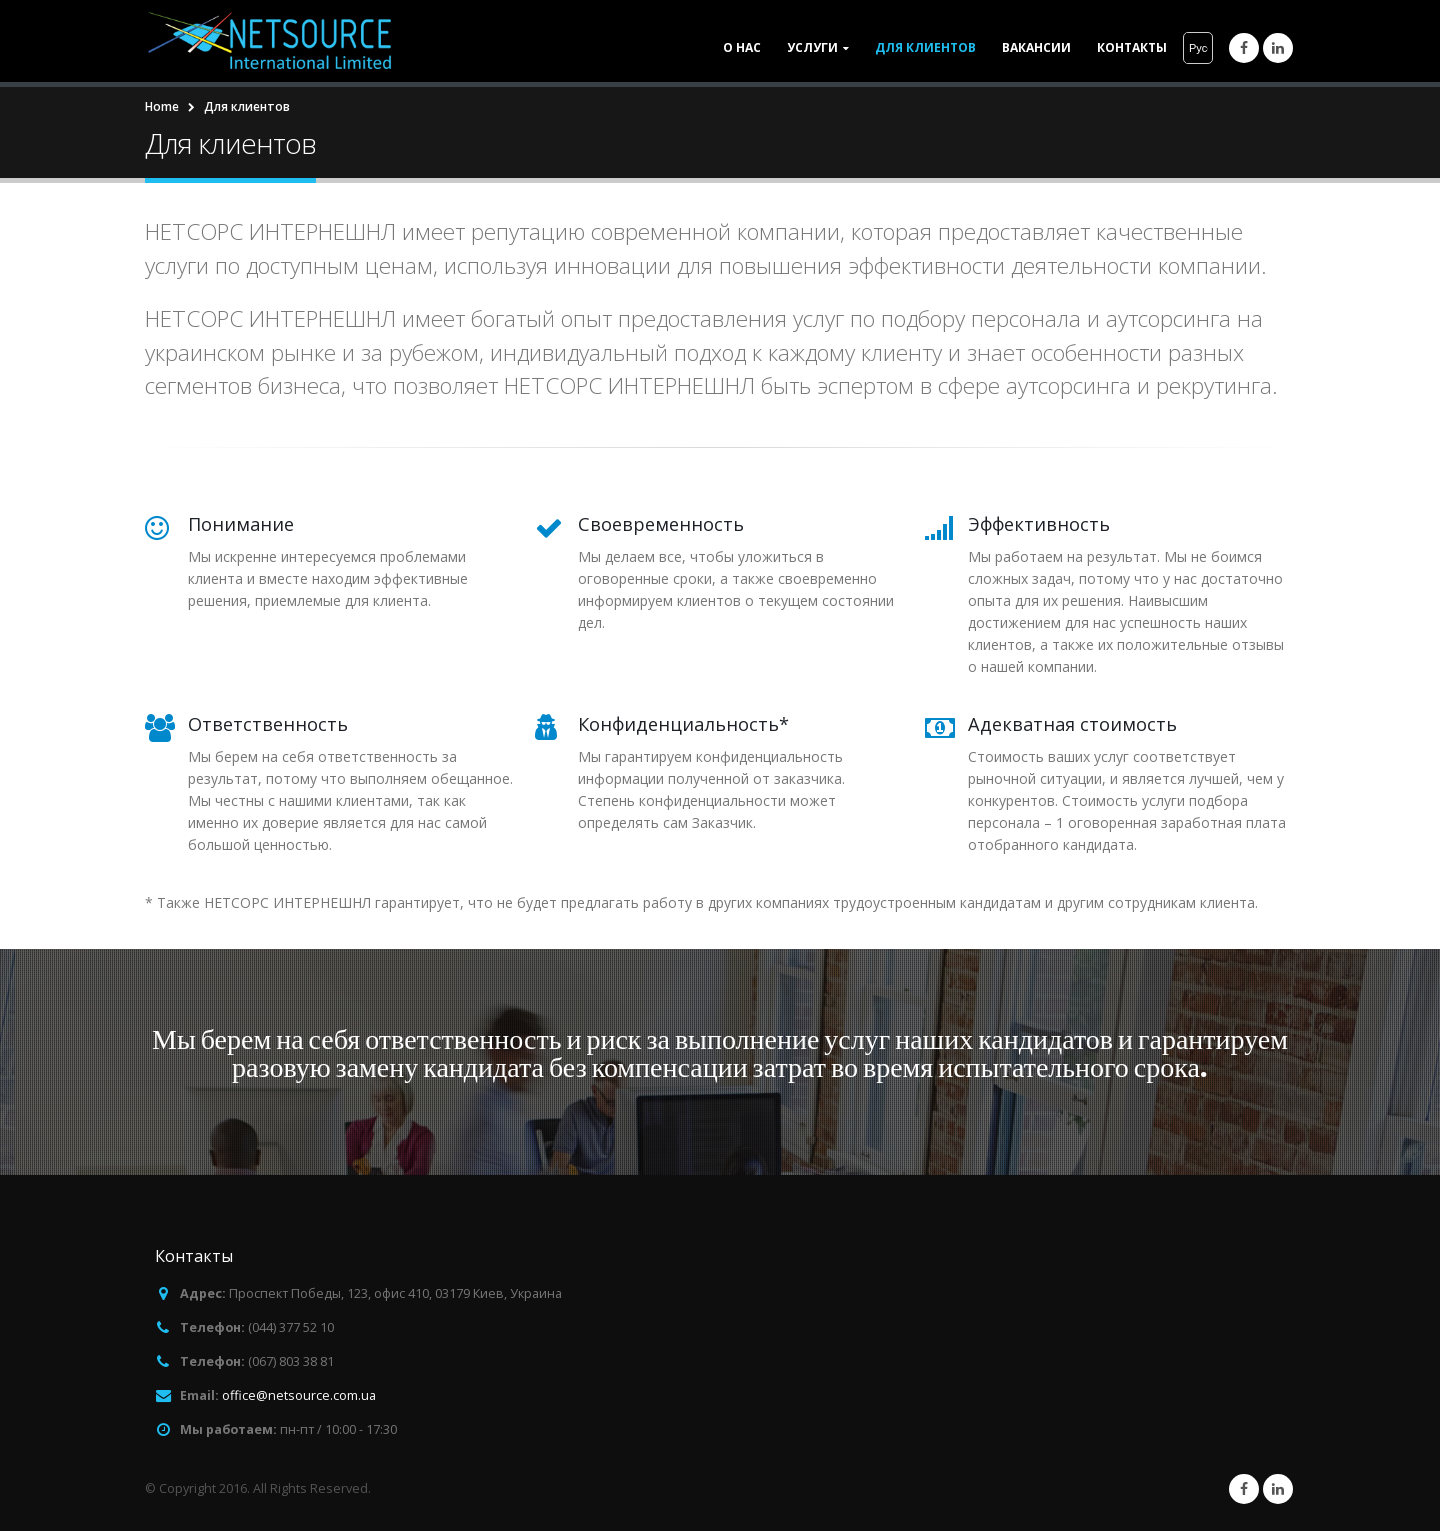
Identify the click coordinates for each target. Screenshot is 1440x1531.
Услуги (812, 47)
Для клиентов (925, 47)
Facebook (1244, 1489)
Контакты (1132, 47)
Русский (1198, 48)
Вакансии (1036, 47)
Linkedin (1278, 1489)
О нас (742, 47)
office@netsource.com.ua (299, 1395)
